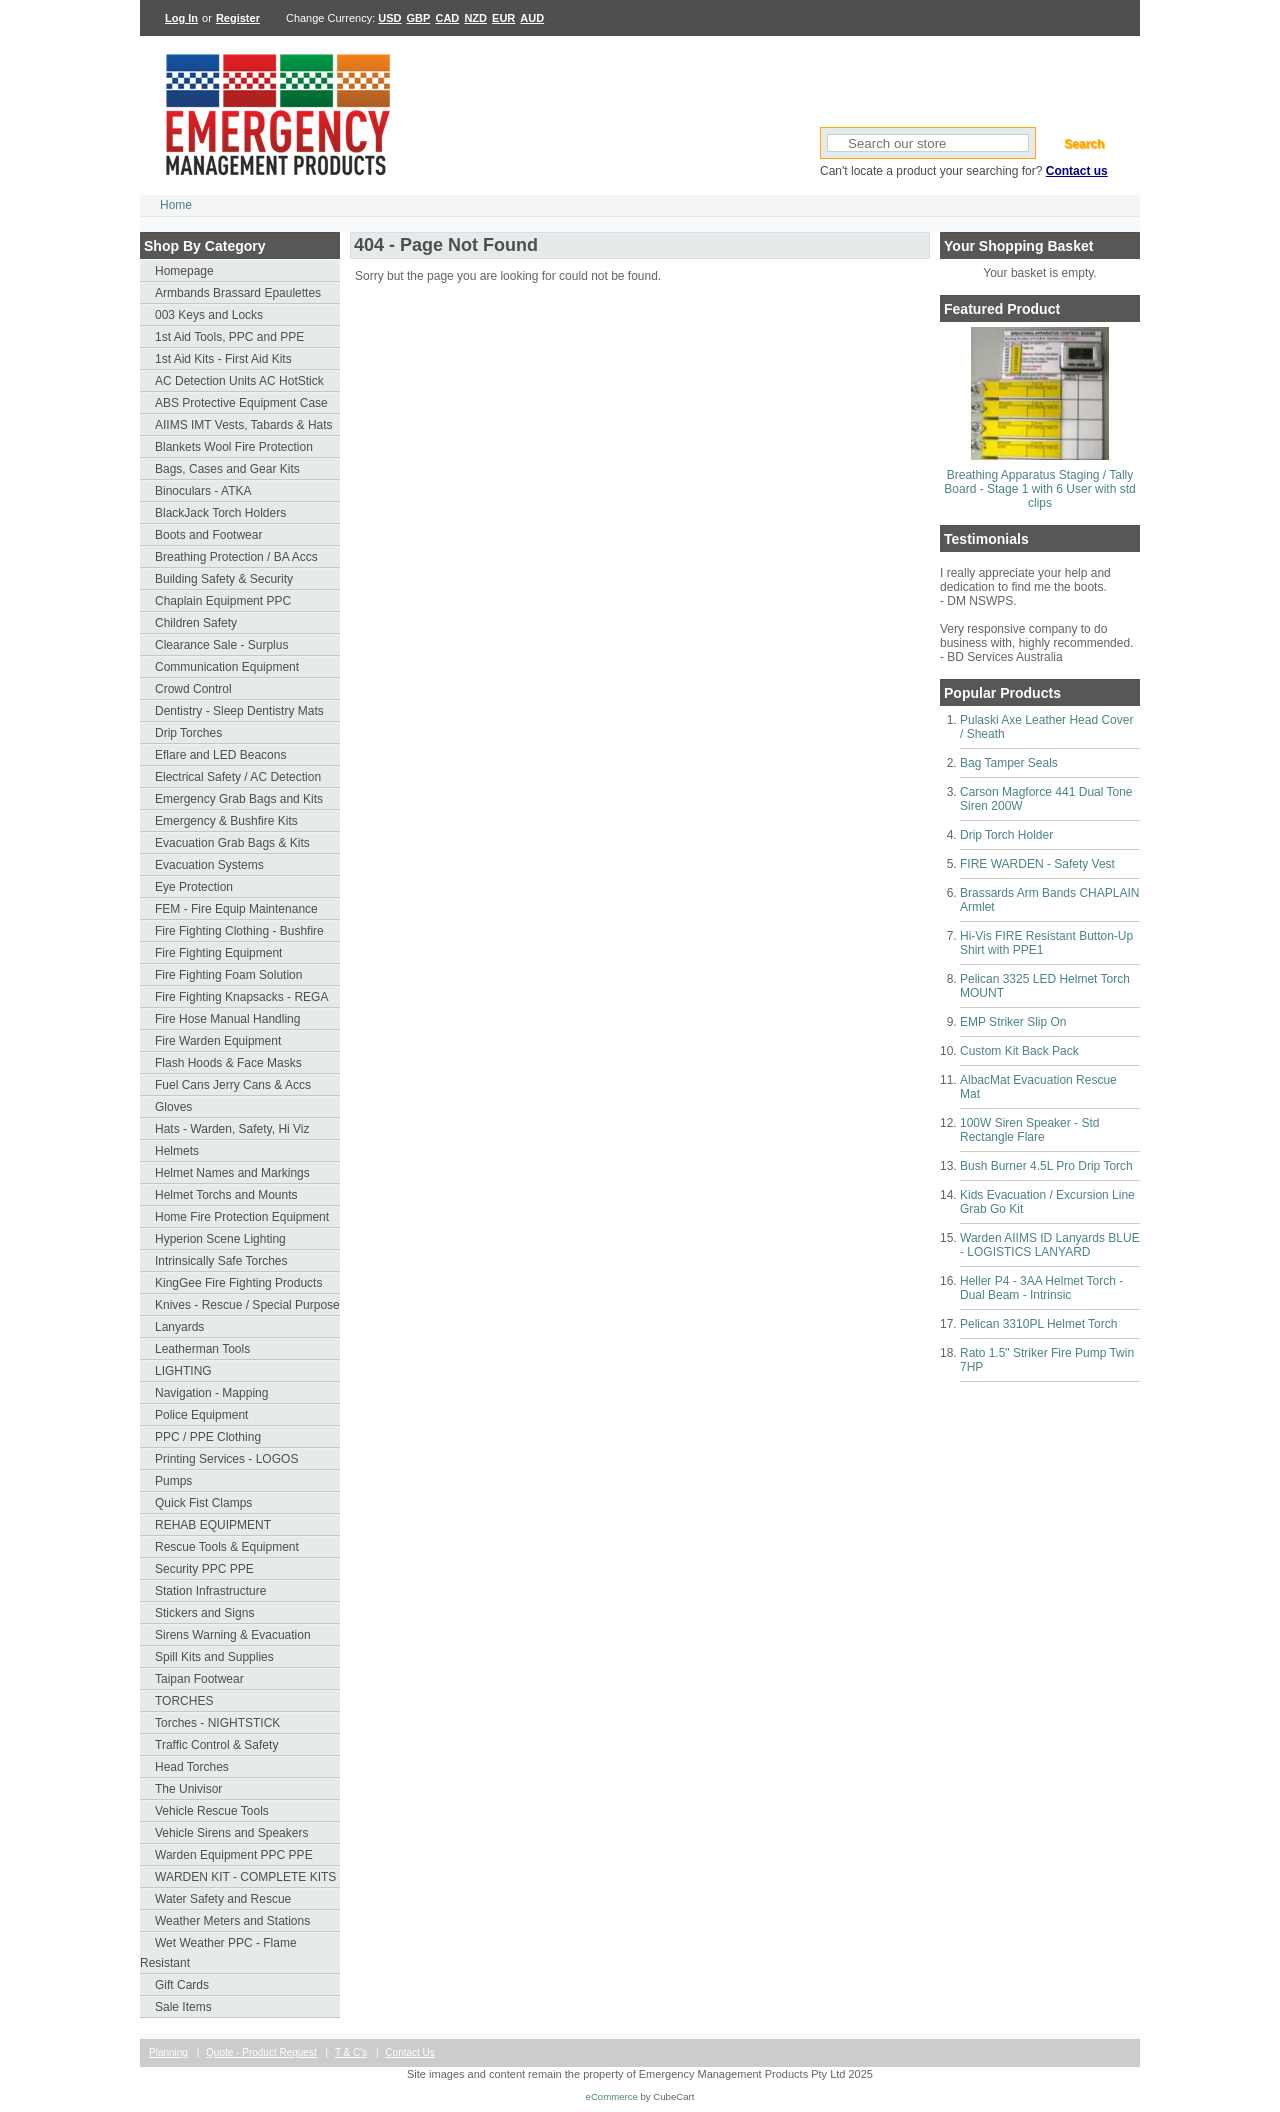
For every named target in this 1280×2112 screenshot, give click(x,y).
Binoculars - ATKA (203, 491)
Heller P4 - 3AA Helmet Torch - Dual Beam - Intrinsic (1041, 1288)
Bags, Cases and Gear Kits (227, 469)
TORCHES (184, 1701)
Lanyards (179, 1327)
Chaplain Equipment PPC (223, 601)
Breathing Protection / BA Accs (236, 557)
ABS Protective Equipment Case (241, 403)
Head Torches (192, 1767)
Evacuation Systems (209, 865)
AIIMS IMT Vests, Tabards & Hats (244, 425)
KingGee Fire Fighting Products (238, 1283)
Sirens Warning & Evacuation (233, 1635)
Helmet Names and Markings (232, 1173)
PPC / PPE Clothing (208, 1437)
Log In (181, 18)
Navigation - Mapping (211, 1393)
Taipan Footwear (199, 1679)
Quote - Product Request (261, 2052)
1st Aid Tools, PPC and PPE (229, 337)
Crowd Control (193, 689)
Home (176, 205)
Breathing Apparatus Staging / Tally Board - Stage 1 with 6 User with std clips (1039, 489)
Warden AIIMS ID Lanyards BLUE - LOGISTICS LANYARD (1050, 1245)
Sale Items (183, 2007)
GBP (419, 18)
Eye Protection (194, 887)
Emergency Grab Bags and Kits (239, 799)
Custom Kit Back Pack (1019, 1051)
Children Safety (196, 623)
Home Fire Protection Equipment (242, 1217)
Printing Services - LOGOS (226, 1459)
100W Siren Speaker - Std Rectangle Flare (1029, 1130)
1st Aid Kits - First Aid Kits (223, 359)
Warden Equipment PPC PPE (234, 1855)
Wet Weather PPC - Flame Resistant (218, 1953)
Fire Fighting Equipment (218, 953)
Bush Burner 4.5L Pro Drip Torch (1046, 1166)
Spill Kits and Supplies (214, 1657)
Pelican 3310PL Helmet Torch (1038, 1324)
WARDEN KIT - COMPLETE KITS (245, 1877)
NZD (475, 18)
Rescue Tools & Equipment (227, 1547)
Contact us (1077, 171)
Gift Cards (182, 1985)
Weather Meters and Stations (232, 1921)
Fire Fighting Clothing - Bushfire (239, 931)
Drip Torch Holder (1006, 835)
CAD (447, 18)
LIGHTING (183, 1371)
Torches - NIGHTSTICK (217, 1723)
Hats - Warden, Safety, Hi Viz (232, 1129)
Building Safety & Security (224, 579)
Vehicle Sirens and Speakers (231, 1833)
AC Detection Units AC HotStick (239, 381)
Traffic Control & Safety (216, 1745)
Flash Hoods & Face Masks (228, 1063)
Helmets (177, 1151)
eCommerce (612, 2096)
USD (389, 18)
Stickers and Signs (204, 1613)
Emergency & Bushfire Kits (226, 821)
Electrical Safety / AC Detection (238, 777)
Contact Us (409, 2052)
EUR (503, 18)
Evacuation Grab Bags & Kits (232, 843)
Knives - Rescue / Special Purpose (247, 1305)
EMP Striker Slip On (1013, 1022)
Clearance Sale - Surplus (221, 645)
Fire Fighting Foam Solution (228, 975)
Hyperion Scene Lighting (220, 1239)
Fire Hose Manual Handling (227, 1019)
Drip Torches (188, 733)
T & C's (351, 2052)
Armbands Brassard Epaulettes (238, 293)
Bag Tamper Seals (1009, 763)
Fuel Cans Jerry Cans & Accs (233, 1085)
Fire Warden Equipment (218, 1041)
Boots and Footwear (208, 535)
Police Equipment (201, 1415)
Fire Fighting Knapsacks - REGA (241, 997)
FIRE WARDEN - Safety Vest (1037, 864)
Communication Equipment (227, 667)
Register (238, 18)
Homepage (184, 271)
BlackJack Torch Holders (220, 513)
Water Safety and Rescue (223, 1899)
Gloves (173, 1107)
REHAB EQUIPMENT (213, 1525)
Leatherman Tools (202, 1349)
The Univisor (188, 1789)
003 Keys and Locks (209, 315)
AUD (532, 18)
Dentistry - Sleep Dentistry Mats (239, 711)
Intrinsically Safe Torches (221, 1261)
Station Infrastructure (210, 1591)
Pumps (173, 1481)
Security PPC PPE (204, 1569)
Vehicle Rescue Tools (212, 1811)
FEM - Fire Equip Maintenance (236, 909)
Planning (168, 2052)
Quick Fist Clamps (203, 1503)
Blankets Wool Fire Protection (234, 447)
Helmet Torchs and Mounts (226, 1195)
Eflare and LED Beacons (220, 755)
